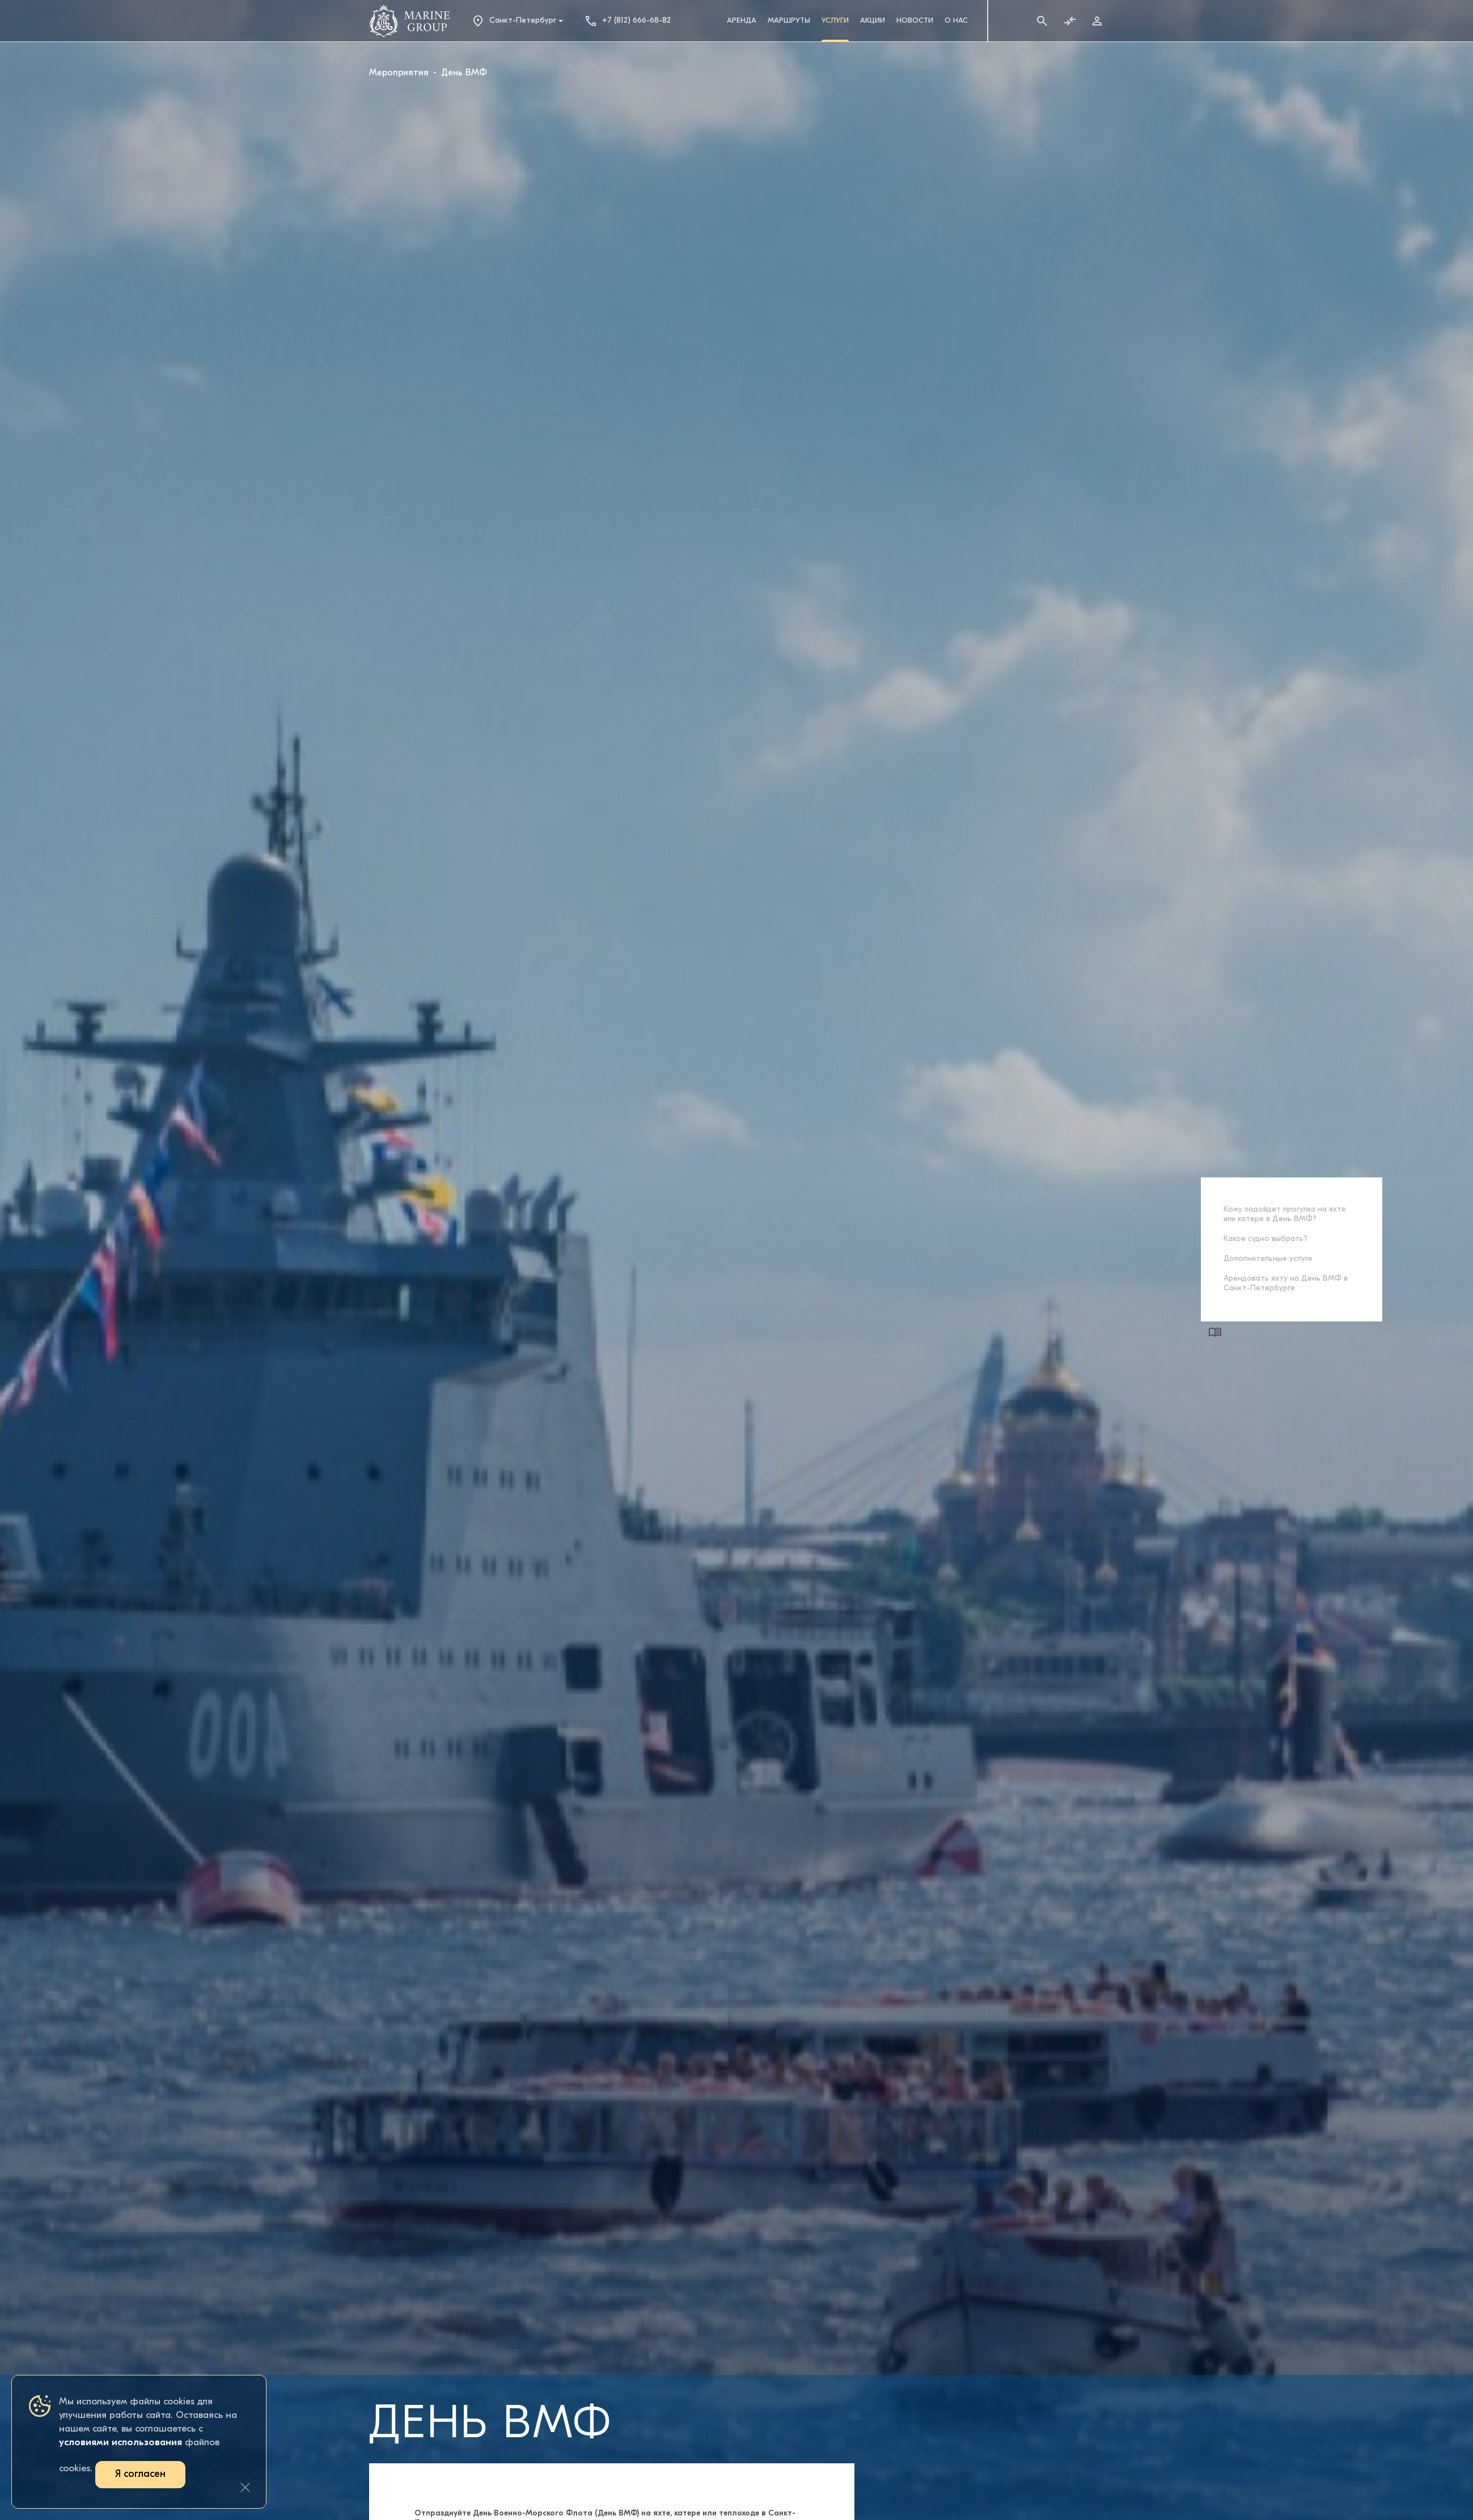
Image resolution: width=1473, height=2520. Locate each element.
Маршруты (789, 20)
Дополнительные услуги (1268, 1258)
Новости (914, 20)
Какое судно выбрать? (1265, 1238)
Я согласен (140, 2474)
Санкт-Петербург (513, 21)
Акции (872, 20)
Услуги (835, 20)
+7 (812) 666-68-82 (627, 21)
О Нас (956, 20)
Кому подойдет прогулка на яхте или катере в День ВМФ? (1285, 1214)
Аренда (741, 20)
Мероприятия (399, 73)
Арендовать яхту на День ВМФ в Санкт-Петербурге (1286, 1283)
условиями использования (120, 2442)
